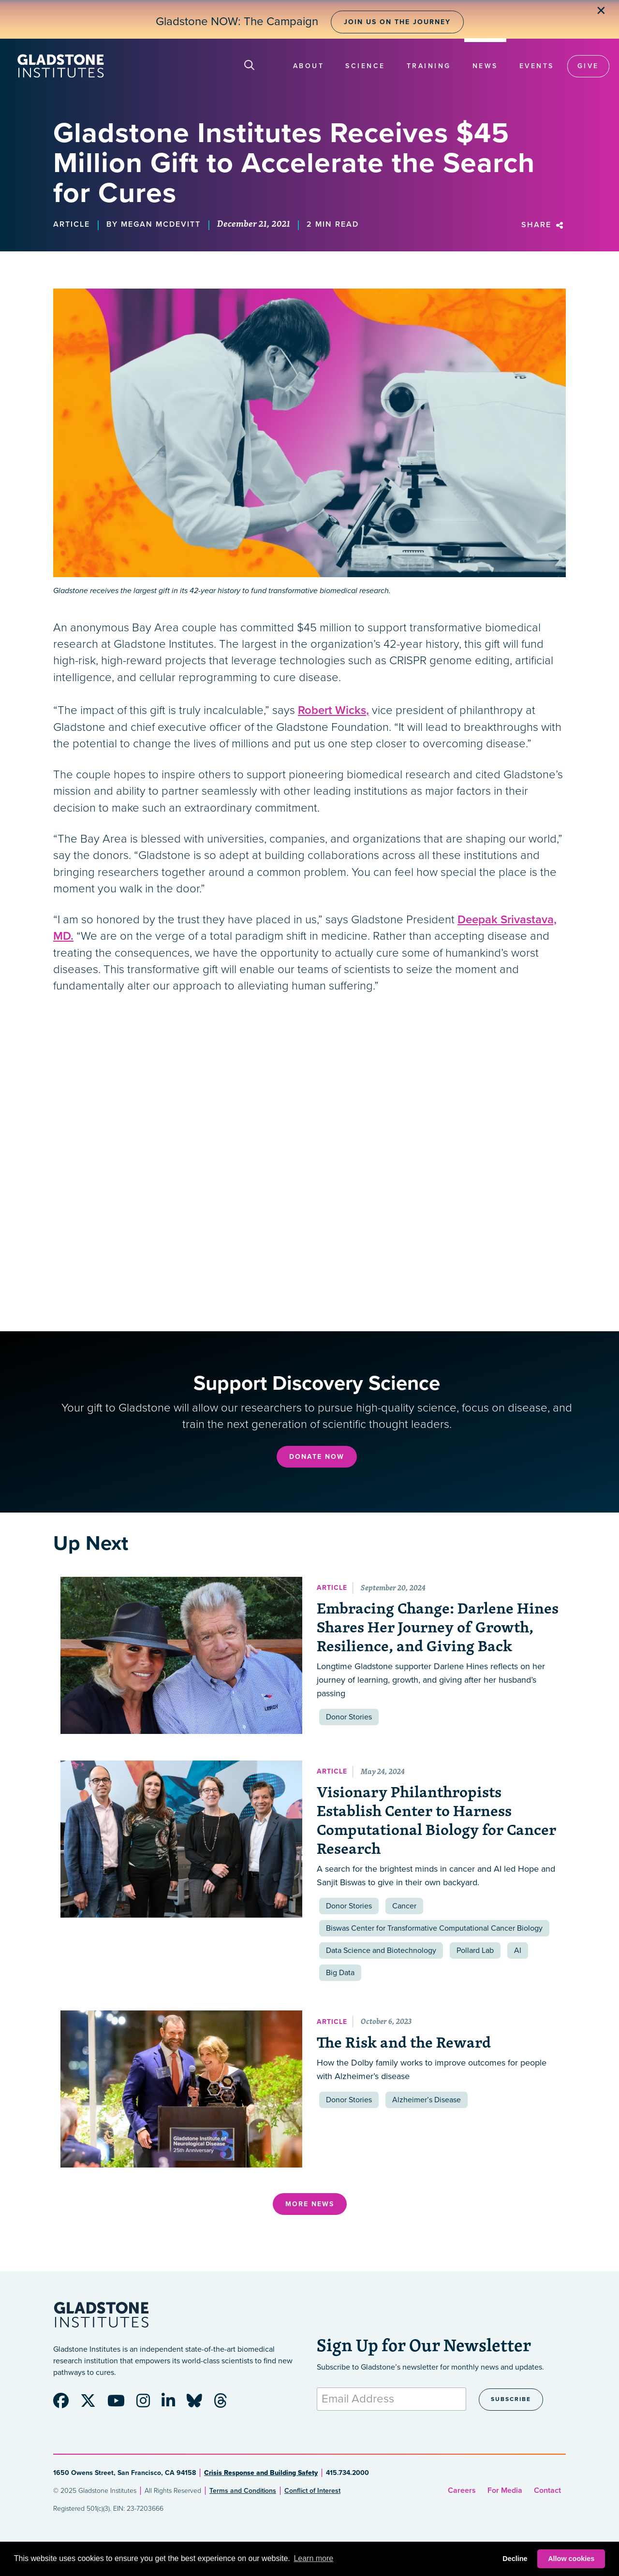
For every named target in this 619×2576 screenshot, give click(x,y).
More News (309, 2204)
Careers (462, 2490)
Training (429, 66)
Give (588, 66)
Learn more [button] (313, 2558)
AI (517, 1950)
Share (543, 225)
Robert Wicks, (333, 710)
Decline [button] (514, 2558)
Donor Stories (349, 1717)
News (485, 66)
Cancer (404, 1906)
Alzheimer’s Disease (426, 2100)
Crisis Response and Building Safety (261, 2473)
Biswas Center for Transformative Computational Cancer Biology (434, 1928)
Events (536, 66)
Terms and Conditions (242, 2491)
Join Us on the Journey (397, 22)
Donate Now (316, 1457)
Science (365, 66)
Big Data (340, 1973)
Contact (547, 2490)
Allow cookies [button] (571, 2558)
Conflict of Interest (312, 2491)
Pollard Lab (475, 1950)
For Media (504, 2490)
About (308, 66)
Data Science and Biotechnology (381, 1950)
